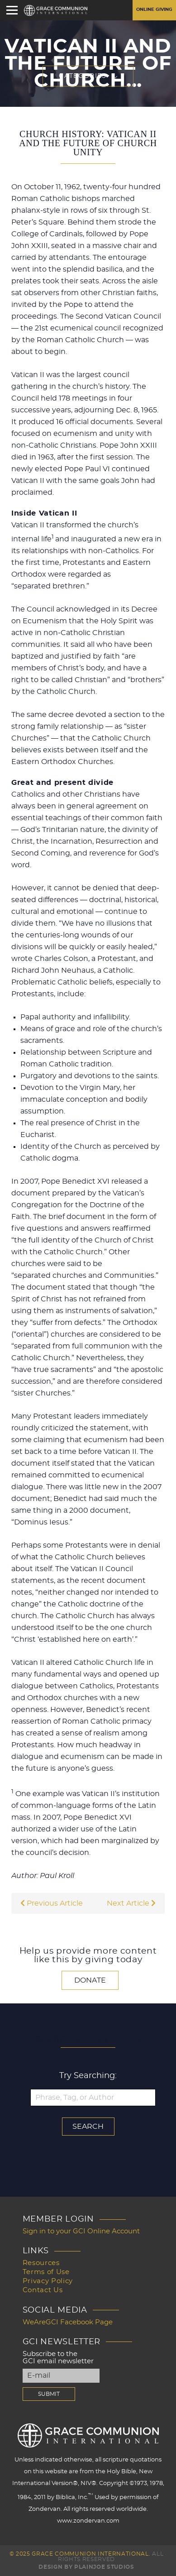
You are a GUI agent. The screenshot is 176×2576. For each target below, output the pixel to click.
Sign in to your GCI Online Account (81, 2231)
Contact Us (43, 2290)
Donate (90, 1980)
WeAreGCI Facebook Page (68, 2322)
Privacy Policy (48, 2281)
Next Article (131, 1903)
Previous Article (51, 1903)
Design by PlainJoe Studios (86, 2567)
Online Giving (154, 9)
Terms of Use (46, 2272)
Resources (41, 2263)
